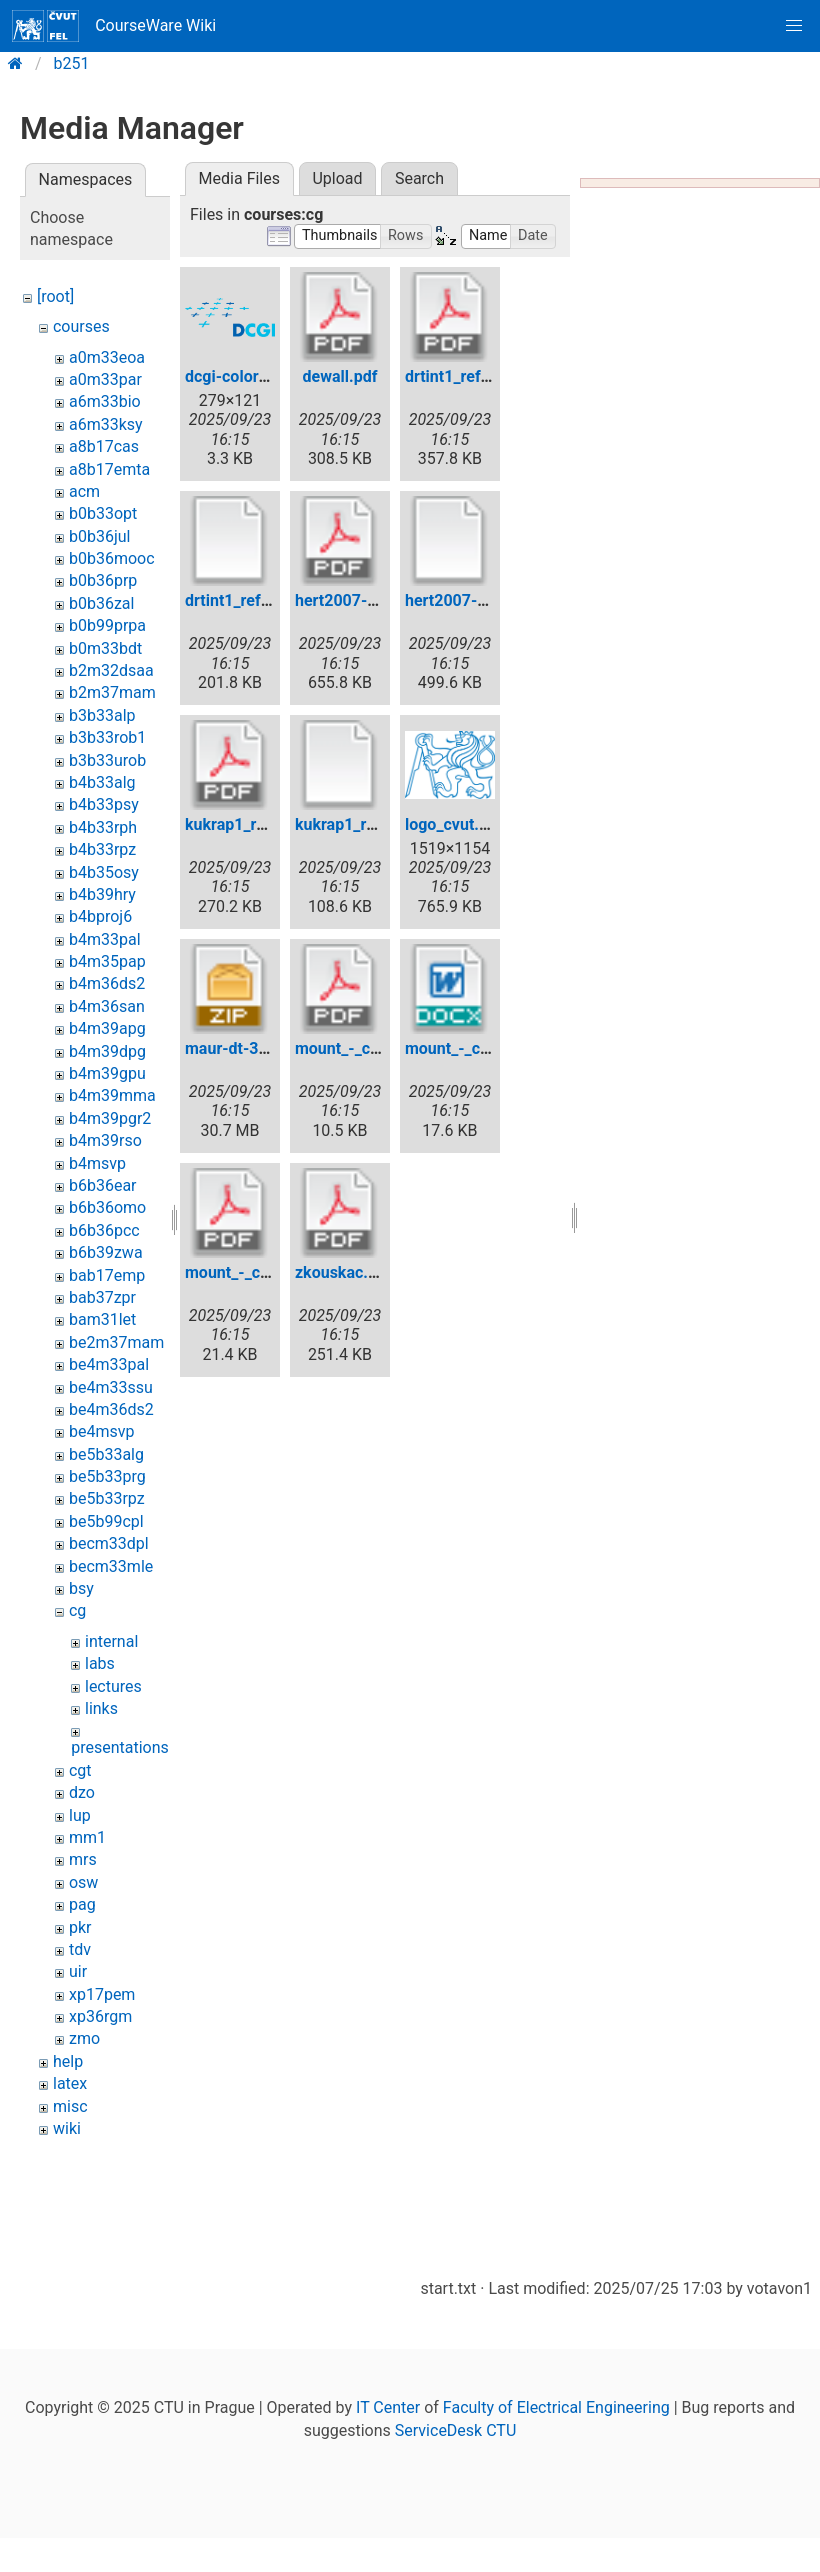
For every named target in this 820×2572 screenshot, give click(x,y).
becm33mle (111, 1566)
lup (80, 1815)
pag (82, 1904)
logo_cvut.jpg (453, 824)
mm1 (87, 1837)
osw (83, 1882)
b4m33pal (105, 939)
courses (81, 326)
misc (70, 2106)
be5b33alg (106, 1454)
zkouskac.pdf (343, 1272)
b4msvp (97, 1163)
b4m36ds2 (107, 983)
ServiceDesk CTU (455, 2430)
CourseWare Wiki (114, 26)
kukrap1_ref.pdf (242, 824)
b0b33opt (103, 513)
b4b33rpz (102, 849)
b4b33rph (103, 827)
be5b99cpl (106, 1521)
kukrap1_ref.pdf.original (381, 824)
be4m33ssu (111, 1387)
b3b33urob (107, 760)
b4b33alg (102, 782)
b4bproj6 (100, 916)
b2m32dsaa (111, 670)
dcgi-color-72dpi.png (261, 376)
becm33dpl (109, 1543)
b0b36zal (101, 603)
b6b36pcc (104, 1230)
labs (100, 1663)
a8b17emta (109, 469)
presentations (120, 1747)
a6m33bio (105, 401)
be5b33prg (107, 1476)
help (68, 2061)
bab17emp (107, 1275)
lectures (113, 1686)
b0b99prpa (107, 625)
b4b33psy (104, 804)
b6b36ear (103, 1185)
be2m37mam (116, 1342)
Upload (337, 178)
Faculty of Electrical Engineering (556, 2407)
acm (84, 491)
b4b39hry (102, 894)
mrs (83, 1859)
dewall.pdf (340, 376)
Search (419, 178)
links (101, 1708)
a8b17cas (104, 446)
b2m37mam (112, 692)
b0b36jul (99, 536)
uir (78, 1971)
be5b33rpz (107, 1498)
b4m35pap (107, 961)
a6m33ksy (106, 424)
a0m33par (105, 379)
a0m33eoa (107, 357)
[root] (55, 296)
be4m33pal (109, 1364)
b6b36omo (107, 1207)
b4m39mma (112, 1095)
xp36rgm (100, 2016)
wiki (67, 2128)
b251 (72, 63)
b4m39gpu (107, 1073)
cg (77, 1610)
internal (111, 1641)
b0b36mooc (112, 558)
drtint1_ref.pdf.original (266, 600)
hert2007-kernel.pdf (367, 600)
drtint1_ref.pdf (457, 376)
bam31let (102, 1319)
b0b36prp (103, 580)
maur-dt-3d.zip (239, 1048)
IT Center (388, 2407)
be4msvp (101, 1431)
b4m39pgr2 (110, 1118)
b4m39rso (105, 1140)
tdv (80, 1949)
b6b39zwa (106, 1252)
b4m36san (107, 1006)
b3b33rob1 (107, 737)
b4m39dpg (107, 1051)
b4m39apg (107, 1028)
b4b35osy (104, 872)
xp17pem (102, 1994)
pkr (80, 1927)
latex (70, 2083)
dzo (82, 1792)
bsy (81, 1588)
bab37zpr (102, 1297)
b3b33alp (102, 715)
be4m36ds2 (111, 1409)
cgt (80, 1770)
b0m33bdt (105, 648)
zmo (84, 2038)
